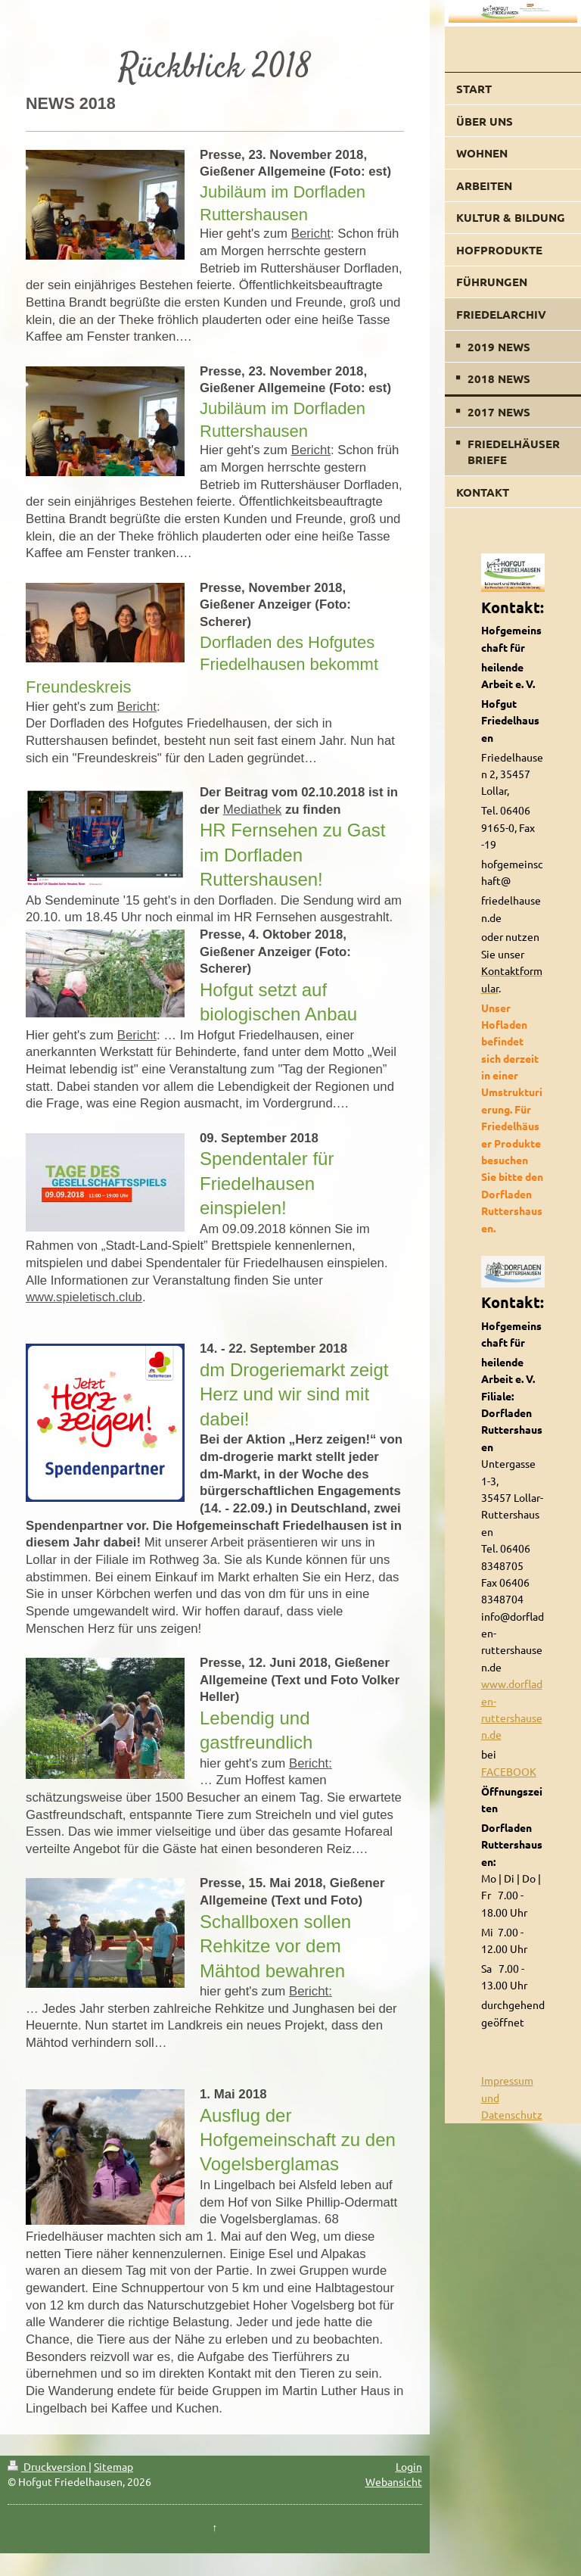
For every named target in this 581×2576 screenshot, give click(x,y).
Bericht (311, 233)
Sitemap (113, 2466)
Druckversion (48, 2466)
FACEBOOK (508, 1771)
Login (409, 2466)
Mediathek (252, 809)
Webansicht (393, 2481)
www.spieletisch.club (84, 1297)
